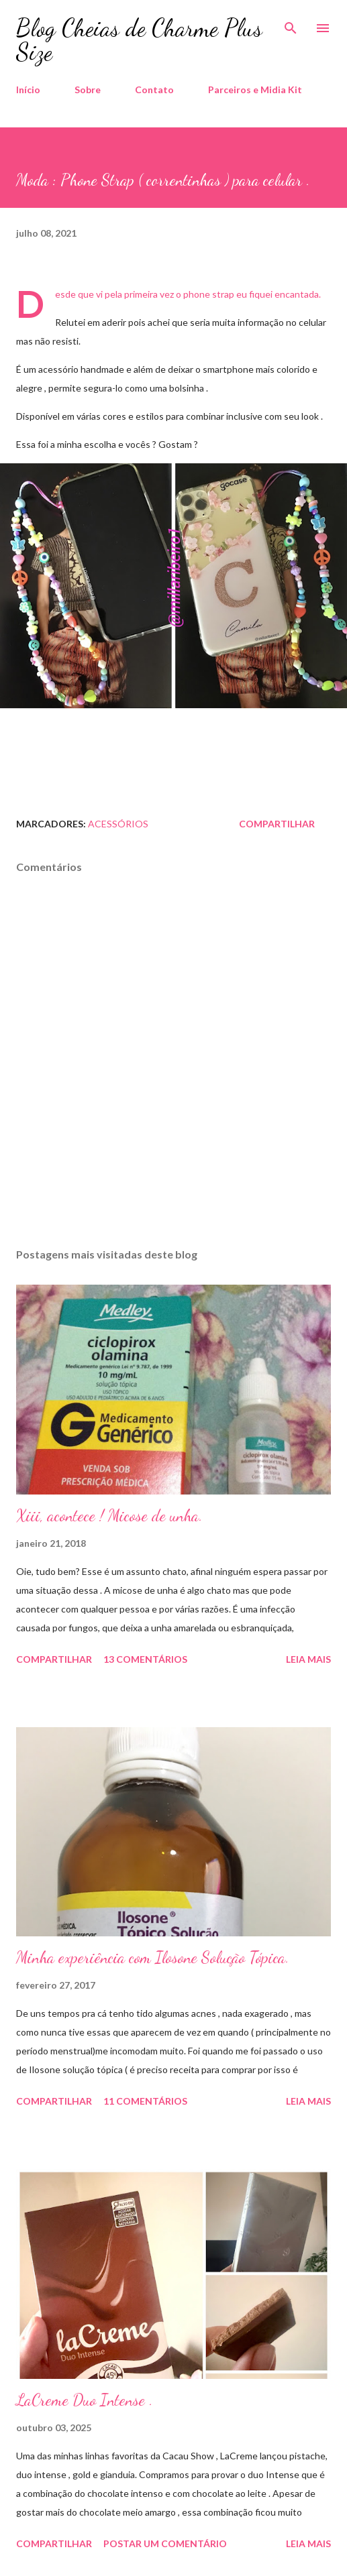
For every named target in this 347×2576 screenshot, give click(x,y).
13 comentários (145, 1659)
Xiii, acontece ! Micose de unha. (109, 1515)
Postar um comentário (165, 2543)
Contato (154, 89)
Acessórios (118, 823)
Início (28, 89)
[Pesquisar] (291, 24)
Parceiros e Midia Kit (255, 89)
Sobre (88, 89)
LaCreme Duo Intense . (84, 2400)
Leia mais (308, 1659)
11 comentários (145, 2101)
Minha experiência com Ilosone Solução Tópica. (152, 1957)
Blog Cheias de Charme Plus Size (139, 39)
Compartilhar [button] (277, 823)
